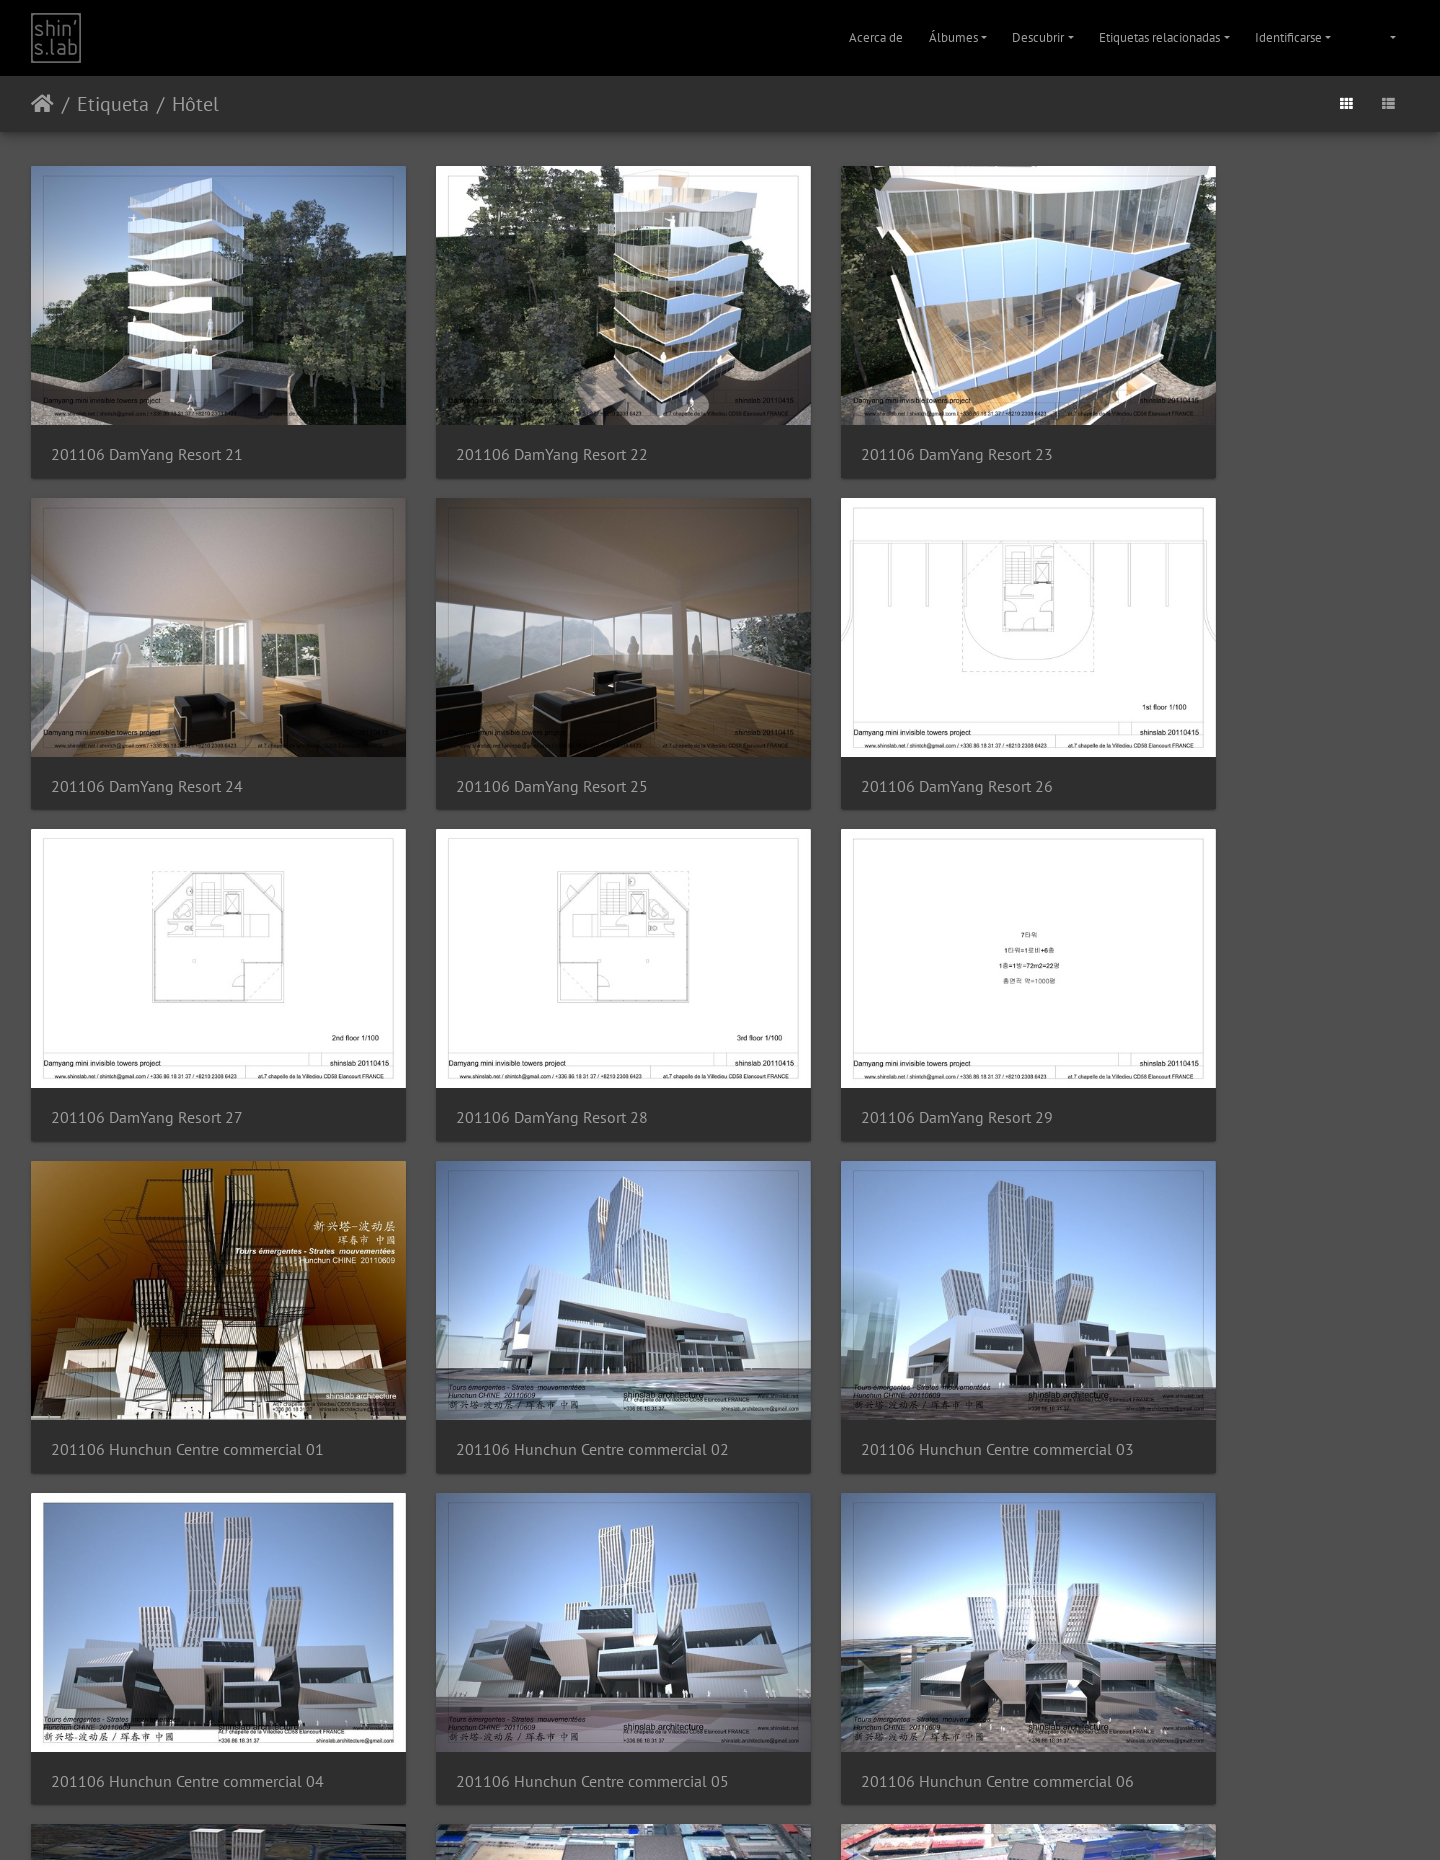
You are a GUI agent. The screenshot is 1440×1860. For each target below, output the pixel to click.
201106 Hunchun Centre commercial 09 (539, 1598)
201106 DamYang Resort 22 (499, 417)
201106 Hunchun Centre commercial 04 (187, 1303)
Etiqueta (113, 104)
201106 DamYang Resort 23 (851, 417)
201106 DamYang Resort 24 (1203, 417)
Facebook (768, 1819)
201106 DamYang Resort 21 (147, 417)
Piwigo (690, 1767)
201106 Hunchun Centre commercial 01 (539, 1007)
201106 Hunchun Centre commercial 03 (1243, 1007)
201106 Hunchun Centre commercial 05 (539, 1303)
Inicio (42, 104)
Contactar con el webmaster (781, 1767)
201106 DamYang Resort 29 (147, 1007)
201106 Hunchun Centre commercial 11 (1243, 1598)
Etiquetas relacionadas (1159, 37)
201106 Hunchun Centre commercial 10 (891, 1598)
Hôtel (195, 104)
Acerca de (876, 37)
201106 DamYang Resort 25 (147, 712)
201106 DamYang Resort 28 (1203, 712)
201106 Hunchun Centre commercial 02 (891, 1007)
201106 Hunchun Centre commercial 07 (1243, 1303)
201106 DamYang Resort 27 (851, 712)
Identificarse (1288, 37)
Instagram (696, 1819)
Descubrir (1038, 37)
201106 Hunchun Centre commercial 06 (891, 1303)
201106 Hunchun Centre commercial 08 (187, 1598)
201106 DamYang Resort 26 (499, 712)
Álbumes (953, 37)
